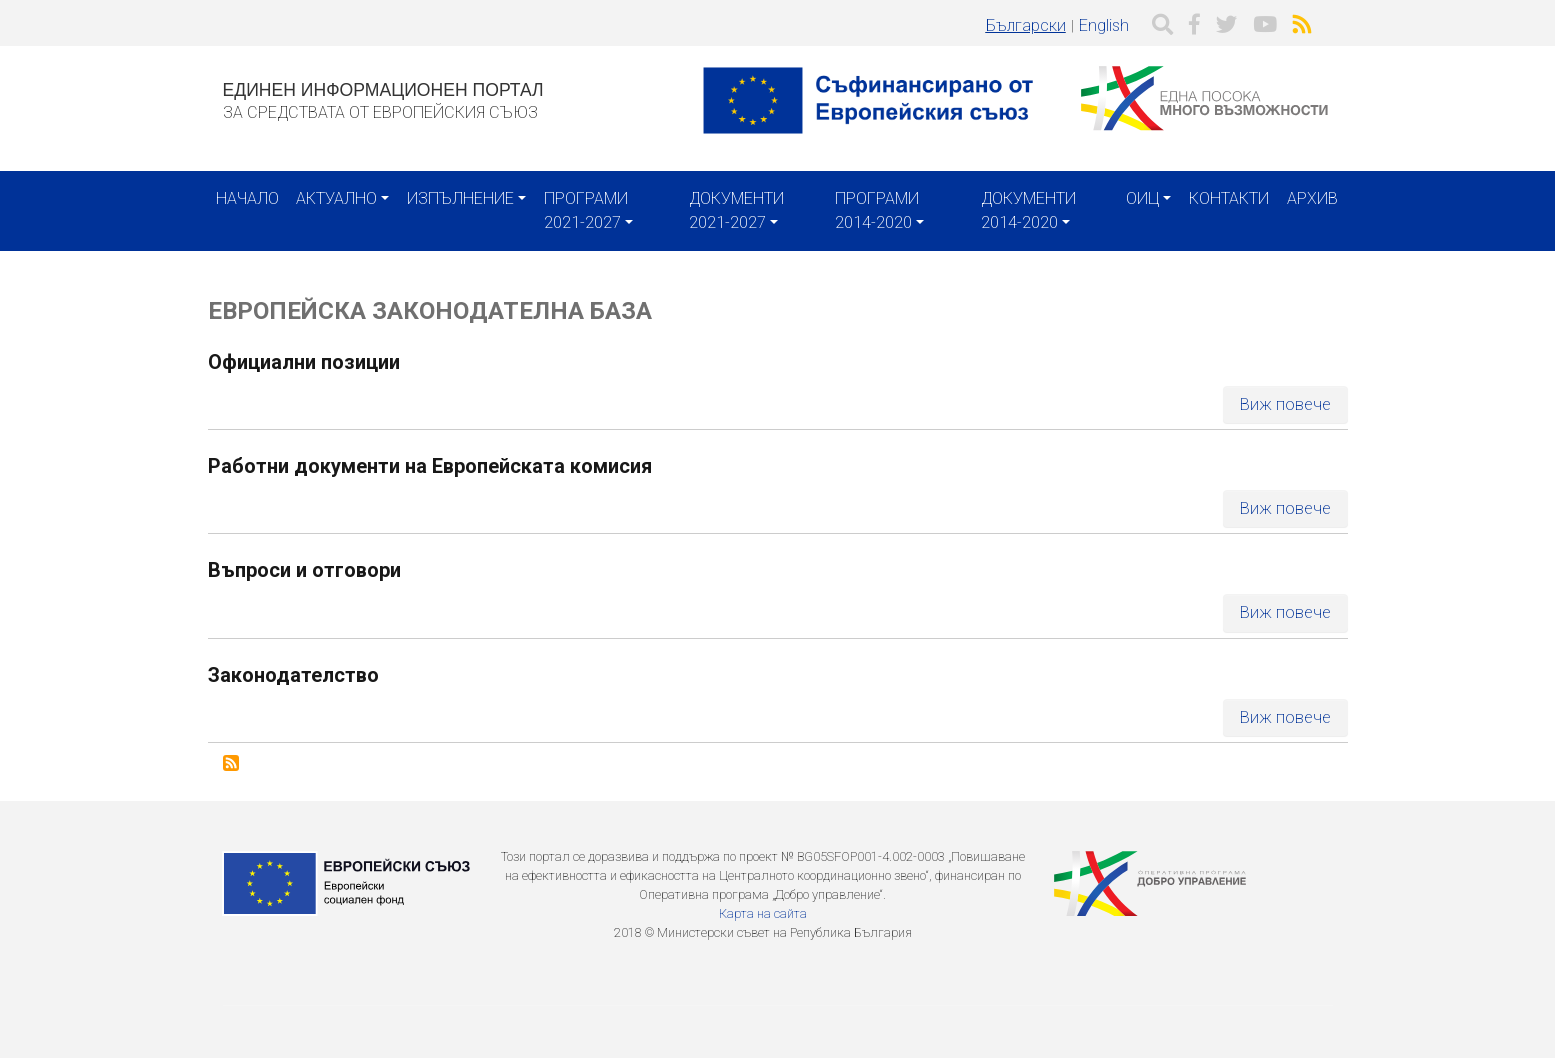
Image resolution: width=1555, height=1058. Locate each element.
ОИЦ (1142, 198)
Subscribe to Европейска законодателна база (231, 763)
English (1104, 25)
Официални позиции (304, 362)
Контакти (1229, 198)
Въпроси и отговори (304, 570)
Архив (1312, 198)
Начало (247, 198)
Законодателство (293, 675)
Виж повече (1285, 404)
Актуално (336, 198)
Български (1026, 25)
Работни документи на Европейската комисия (430, 466)
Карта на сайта (763, 913)
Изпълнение (460, 198)
